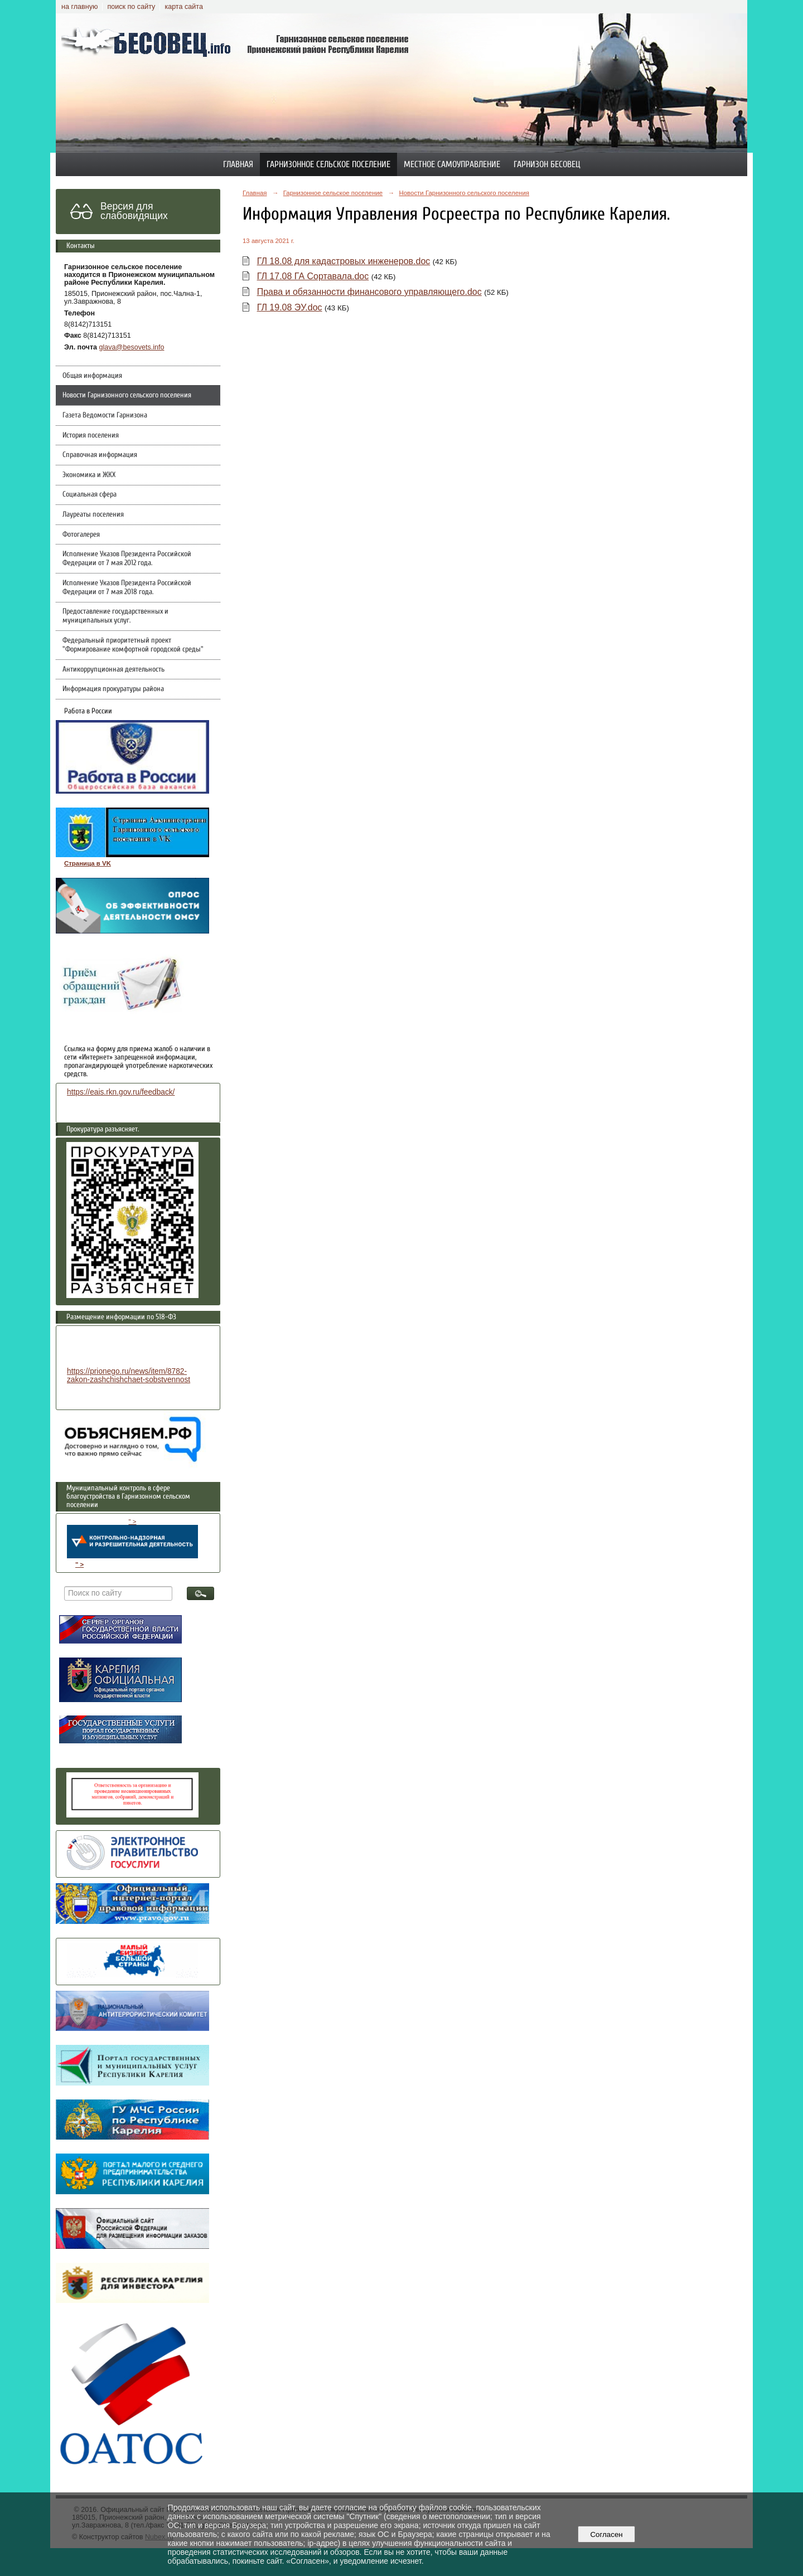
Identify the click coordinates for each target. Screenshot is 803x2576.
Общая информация (92, 375)
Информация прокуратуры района (113, 688)
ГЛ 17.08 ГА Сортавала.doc (313, 276)
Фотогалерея (81, 534)
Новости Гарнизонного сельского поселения (126, 395)
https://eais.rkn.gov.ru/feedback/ (121, 1092)
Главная (238, 164)
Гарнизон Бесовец (547, 164)
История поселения (90, 435)
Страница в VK (87, 863)
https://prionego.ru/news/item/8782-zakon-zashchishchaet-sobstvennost (128, 1375)
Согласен (606, 2534)
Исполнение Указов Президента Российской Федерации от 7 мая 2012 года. (126, 558)
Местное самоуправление (452, 164)
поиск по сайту (131, 7)
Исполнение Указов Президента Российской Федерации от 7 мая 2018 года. (126, 587)
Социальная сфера (89, 494)
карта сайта (184, 7)
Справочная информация (99, 454)
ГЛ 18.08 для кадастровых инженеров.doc (343, 261)
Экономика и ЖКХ (88, 474)
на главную (79, 7)
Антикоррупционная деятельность (113, 669)
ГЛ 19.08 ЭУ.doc (289, 307)
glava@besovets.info (132, 347)
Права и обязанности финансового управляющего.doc (369, 292)
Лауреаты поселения (93, 514)
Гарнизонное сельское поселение (328, 164)
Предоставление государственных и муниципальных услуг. (115, 616)
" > (132, 1538)
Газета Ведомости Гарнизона (104, 415)
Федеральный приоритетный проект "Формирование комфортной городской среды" (133, 645)
